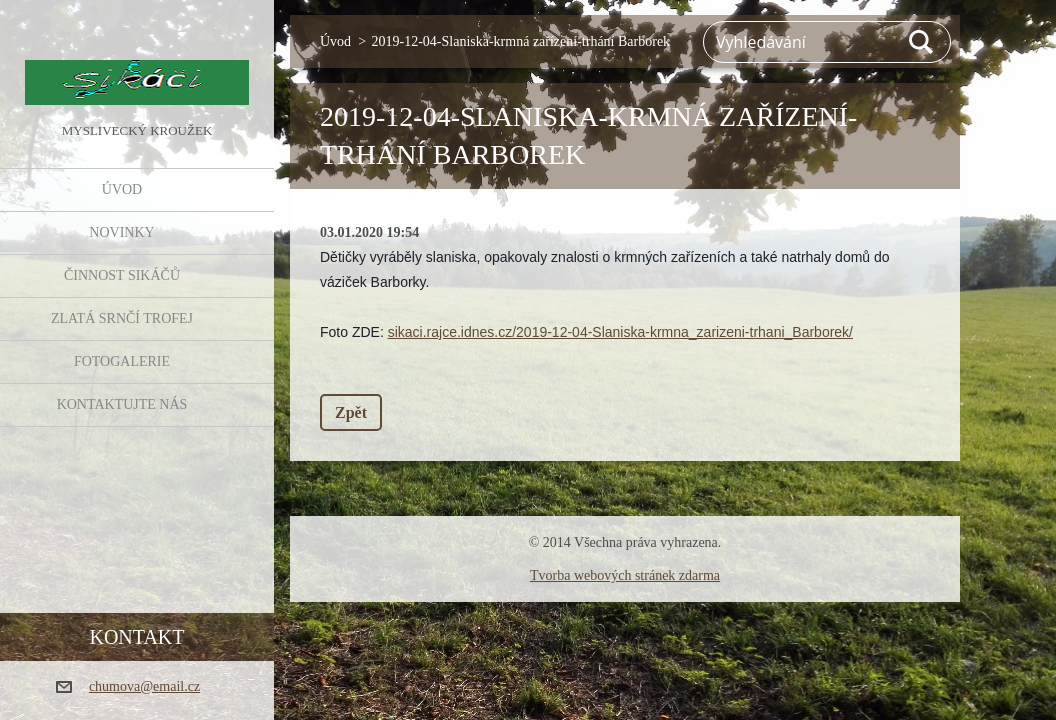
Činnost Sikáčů (122, 275)
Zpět (351, 412)
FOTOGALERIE (122, 361)
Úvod (122, 189)
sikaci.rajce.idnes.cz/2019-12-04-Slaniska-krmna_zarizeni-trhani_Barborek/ (620, 332)
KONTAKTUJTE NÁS (122, 404)
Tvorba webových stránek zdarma (625, 575)
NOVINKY (121, 232)
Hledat (922, 42)
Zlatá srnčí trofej (122, 318)
